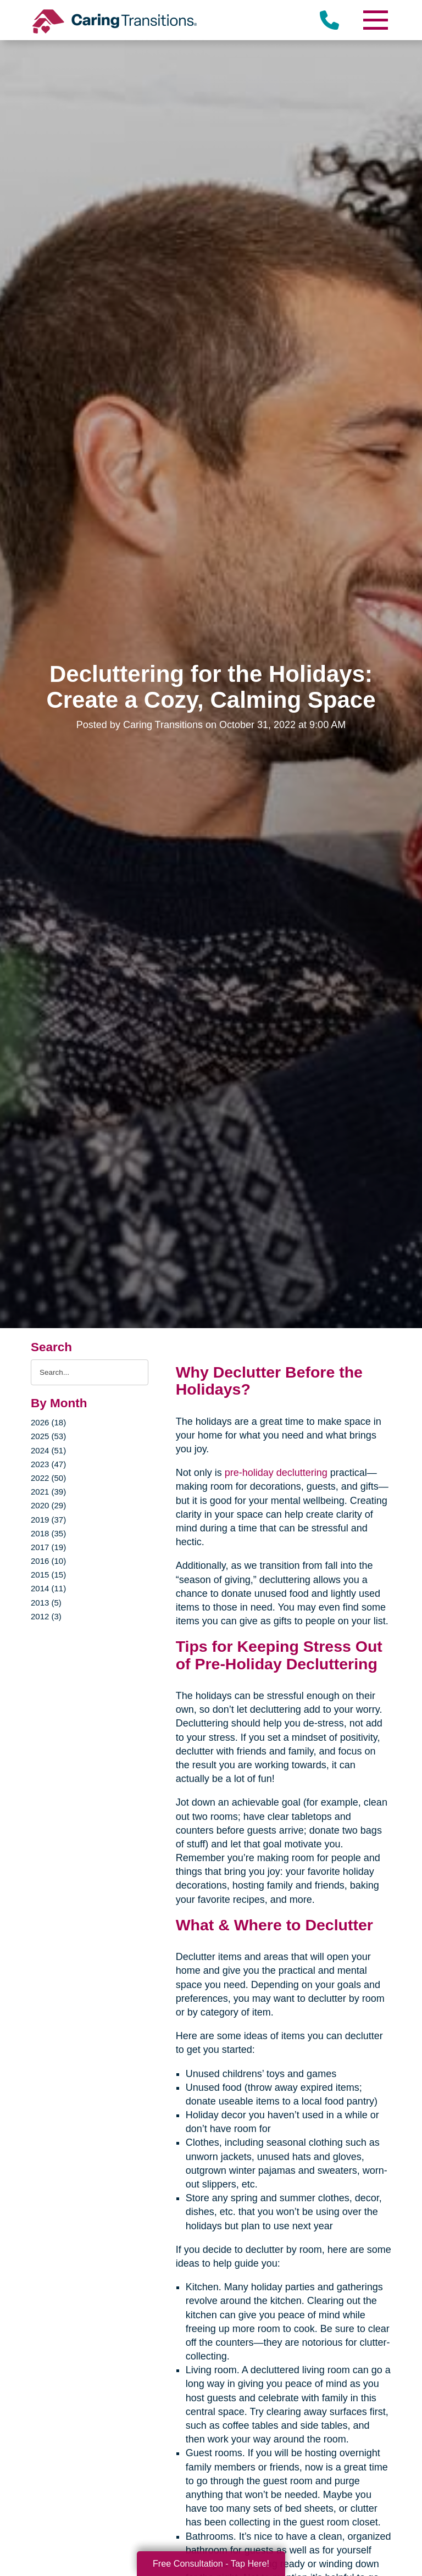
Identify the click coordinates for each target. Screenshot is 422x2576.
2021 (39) (48, 1491)
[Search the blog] (89, 1372)
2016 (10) (48, 1560)
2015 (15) (48, 1574)
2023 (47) (48, 1464)
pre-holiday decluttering (276, 1472)
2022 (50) (48, 1478)
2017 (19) (48, 1547)
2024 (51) (48, 1450)
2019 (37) (48, 1519)
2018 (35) (48, 1533)
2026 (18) (48, 1422)
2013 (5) (46, 1602)
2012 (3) (46, 1616)
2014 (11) (48, 1588)
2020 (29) (48, 1505)
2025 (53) (48, 1436)
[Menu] (374, 20)
